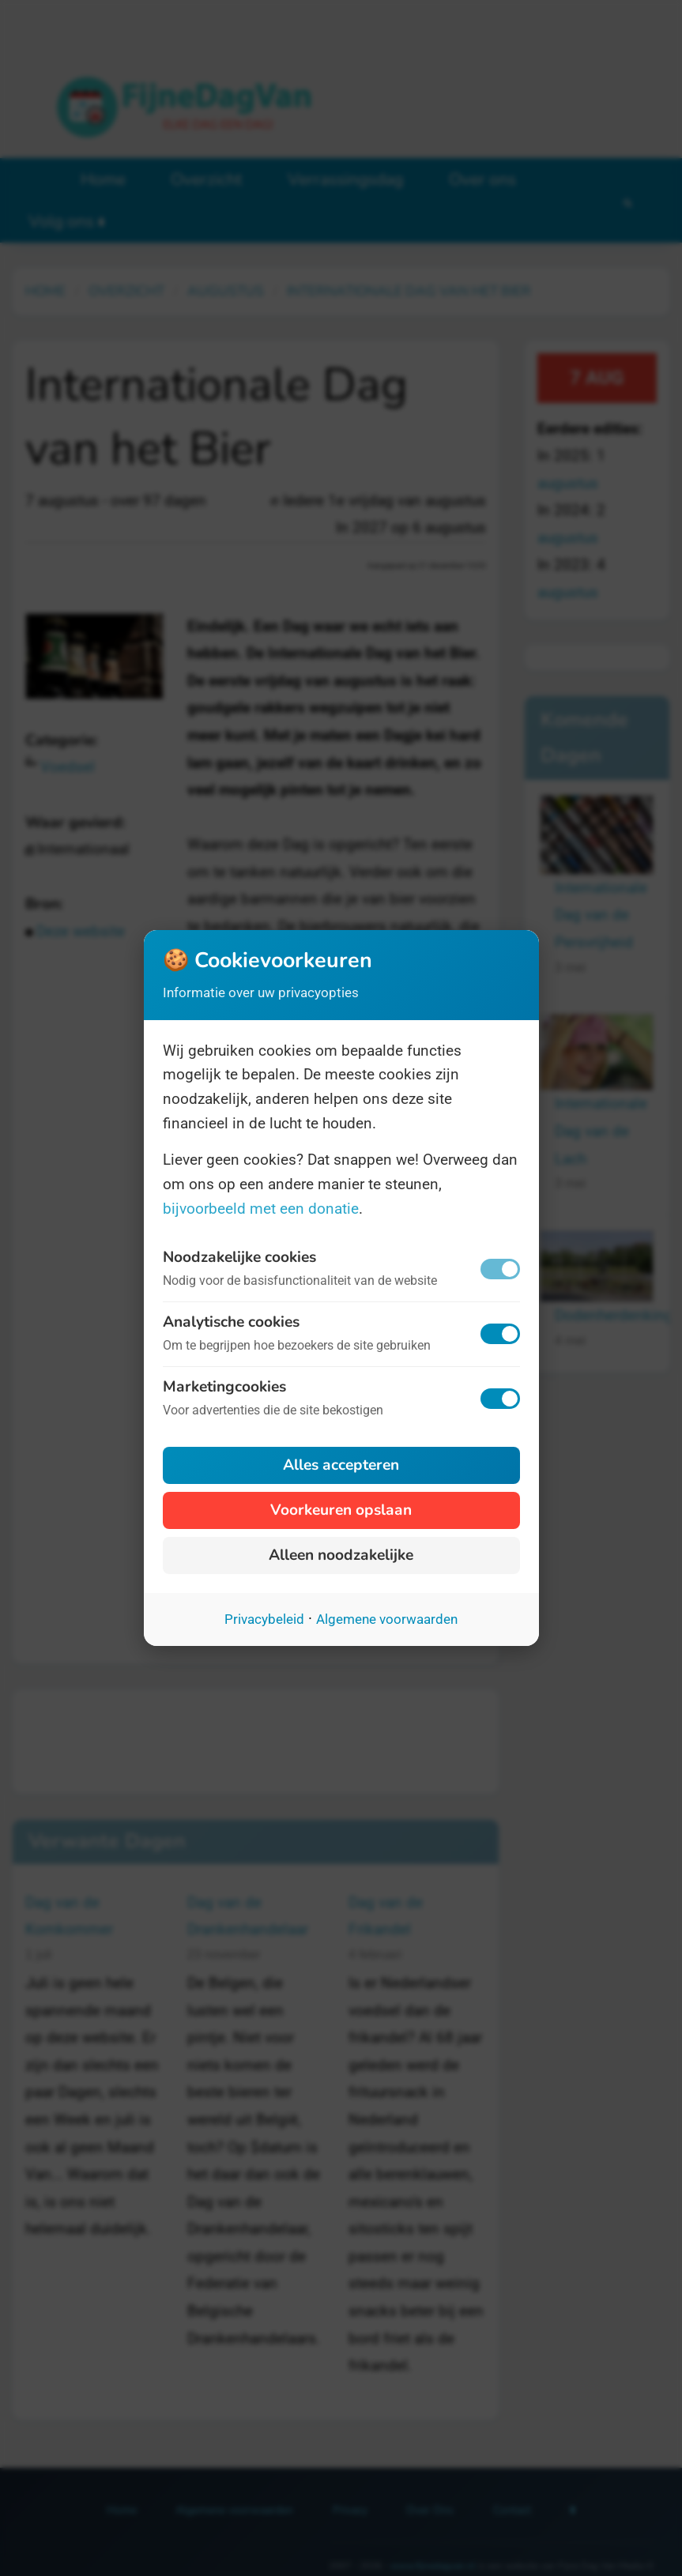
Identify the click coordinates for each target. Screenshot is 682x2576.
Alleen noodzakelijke (341, 1555)
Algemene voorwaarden (387, 1619)
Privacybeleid (264, 1619)
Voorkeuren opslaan (341, 1510)
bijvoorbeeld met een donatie (261, 1208)
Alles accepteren (341, 1465)
